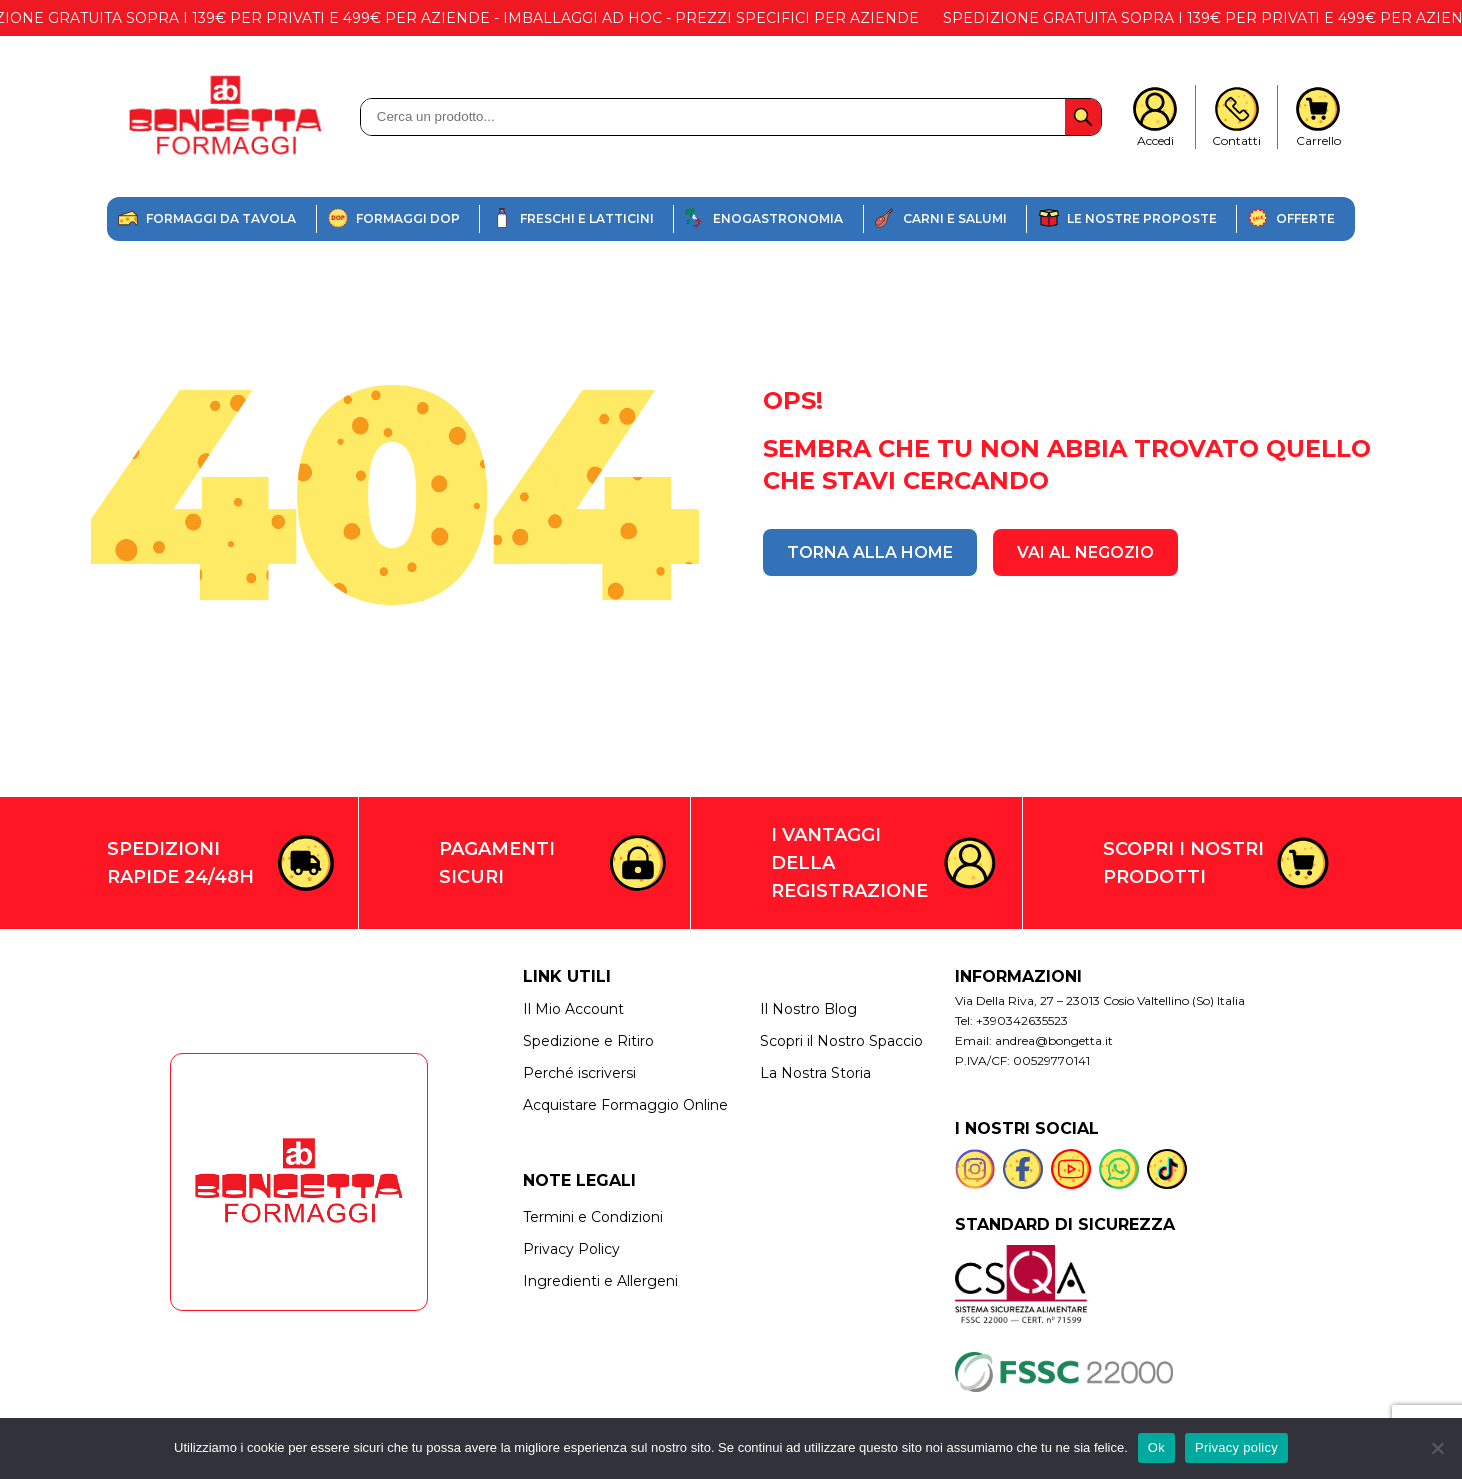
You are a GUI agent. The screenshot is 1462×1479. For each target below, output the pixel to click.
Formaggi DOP (408, 218)
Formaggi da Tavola (221, 218)
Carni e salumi (955, 218)
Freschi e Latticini (587, 218)
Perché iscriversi (579, 1073)
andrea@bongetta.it (1054, 1040)
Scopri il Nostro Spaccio (841, 1041)
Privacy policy (1236, 1447)
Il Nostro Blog (808, 1009)
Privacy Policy (571, 1249)
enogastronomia (778, 218)
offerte (1305, 218)
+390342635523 (1022, 1020)
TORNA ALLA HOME (870, 552)
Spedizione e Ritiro (588, 1041)
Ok (1156, 1447)
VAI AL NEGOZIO (1085, 552)
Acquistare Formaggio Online (625, 1105)
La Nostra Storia (815, 1073)
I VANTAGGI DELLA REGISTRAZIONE (849, 863)
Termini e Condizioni (593, 1217)
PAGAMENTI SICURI (497, 863)
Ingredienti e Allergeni (600, 1281)
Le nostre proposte (1142, 218)
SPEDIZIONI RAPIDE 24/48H (180, 863)
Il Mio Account (573, 1009)
